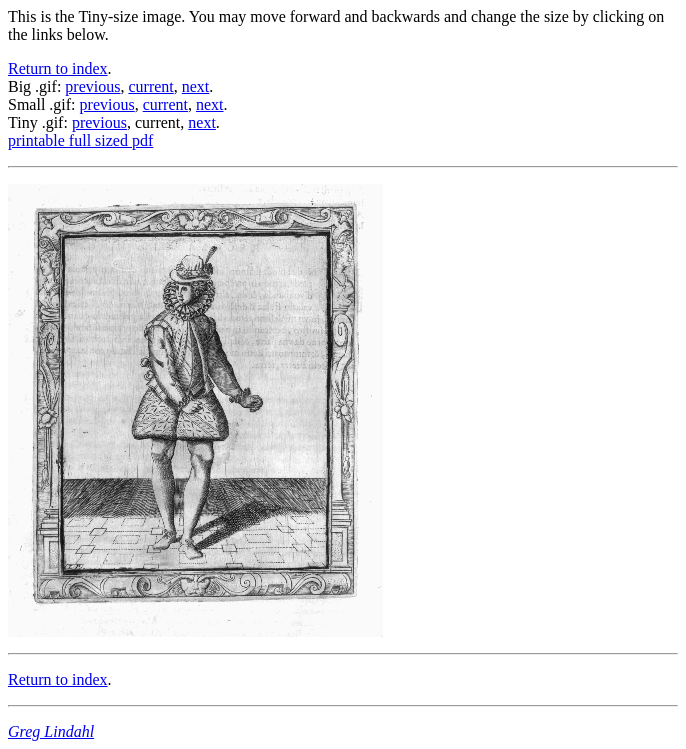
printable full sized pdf (80, 140)
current (150, 86)
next (196, 86)
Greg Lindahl (51, 731)
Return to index (58, 68)
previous (92, 86)
